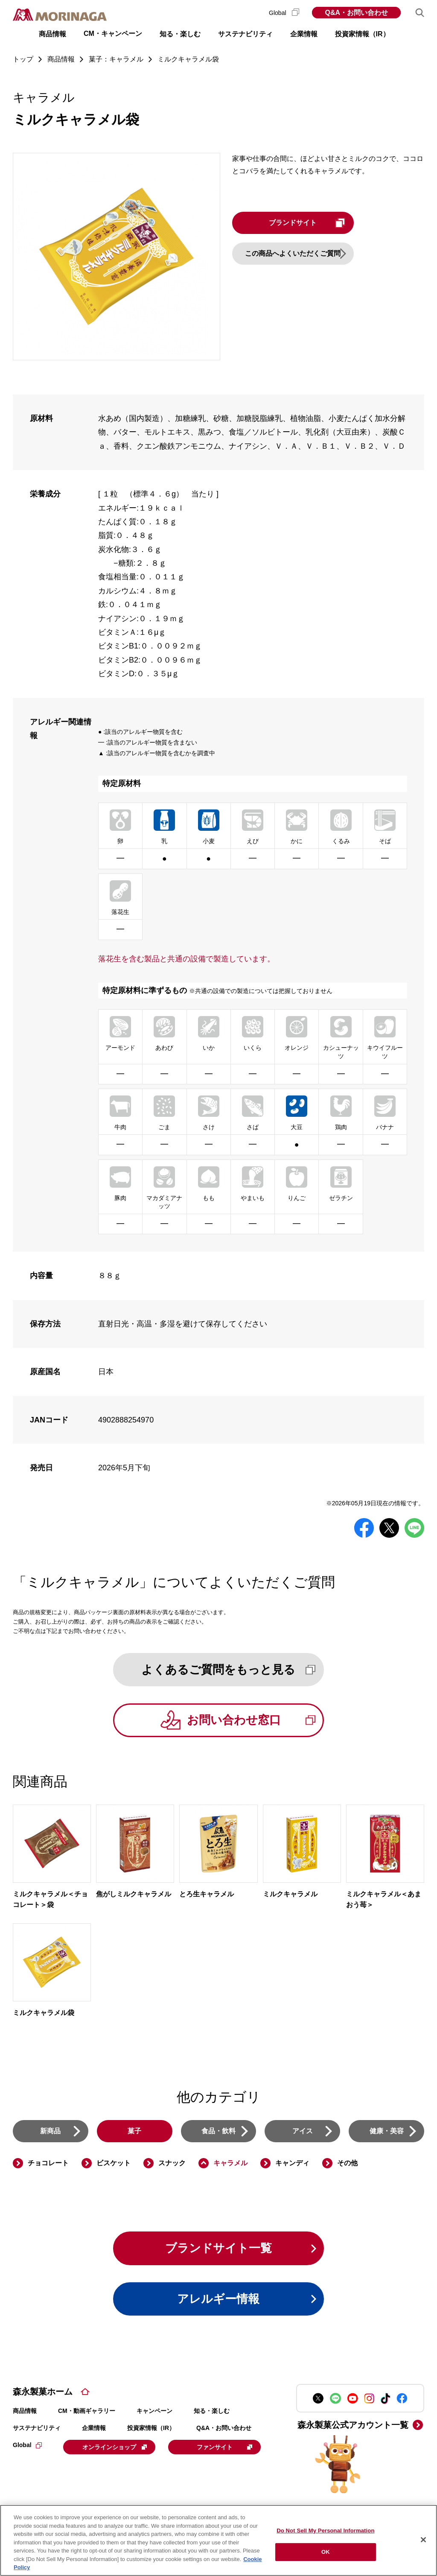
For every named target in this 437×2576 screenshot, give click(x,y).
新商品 (50, 2131)
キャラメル (230, 2163)
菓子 (134, 2131)
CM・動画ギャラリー (86, 2412)
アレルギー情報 (218, 2300)
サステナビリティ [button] (245, 34)
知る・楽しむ (212, 2412)
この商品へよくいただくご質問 (296, 253)
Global (284, 12)
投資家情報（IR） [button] (362, 34)
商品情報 (25, 2412)
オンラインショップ (116, 2448)
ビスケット (113, 2163)
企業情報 (94, 2429)
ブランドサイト (312, 223)
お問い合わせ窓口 (253, 1720)
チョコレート (48, 2163)
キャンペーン (154, 2412)
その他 (347, 2163)
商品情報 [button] (52, 34)
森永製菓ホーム (43, 2393)
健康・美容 (387, 2131)
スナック (172, 2163)
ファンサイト (70, 2468)
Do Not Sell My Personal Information (325, 2530)
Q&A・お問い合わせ (356, 12)
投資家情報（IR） (151, 2429)
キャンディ (292, 2163)
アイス (302, 2131)
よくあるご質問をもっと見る (230, 1669)
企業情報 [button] (304, 34)
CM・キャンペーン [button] (113, 33)
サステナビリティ (37, 2429)
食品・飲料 (218, 2131)
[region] (218, 2540)
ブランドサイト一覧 (218, 2249)
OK (325, 2552)
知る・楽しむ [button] (180, 34)
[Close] (423, 2539)
